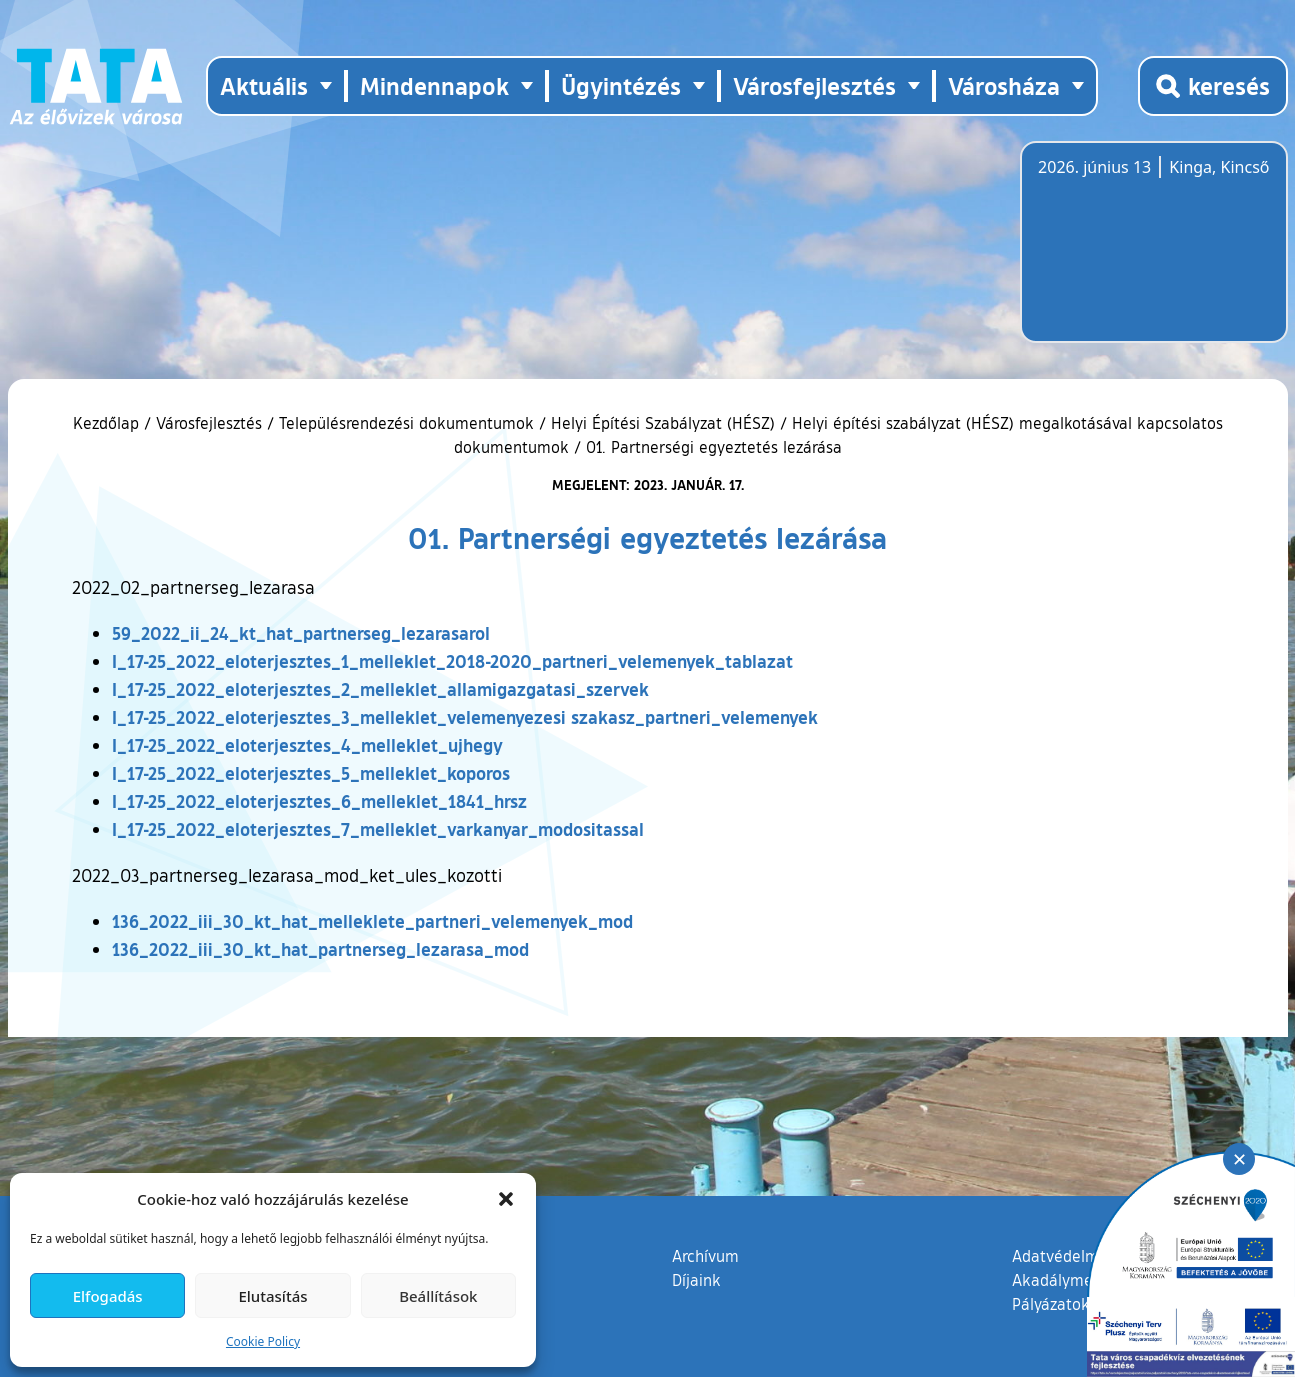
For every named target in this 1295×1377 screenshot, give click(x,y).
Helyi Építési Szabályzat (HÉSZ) (663, 423)
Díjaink (696, 1280)
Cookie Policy (263, 1341)
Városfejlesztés (209, 423)
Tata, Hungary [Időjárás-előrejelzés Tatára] (1150, 254)
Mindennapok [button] (434, 85)
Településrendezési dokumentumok (406, 423)
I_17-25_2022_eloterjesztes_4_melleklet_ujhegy (307, 745)
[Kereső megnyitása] (1213, 86)
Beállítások (438, 1296)
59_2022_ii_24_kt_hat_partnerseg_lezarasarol (301, 633)
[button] (506, 1199)
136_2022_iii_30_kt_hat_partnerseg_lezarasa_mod (320, 949)
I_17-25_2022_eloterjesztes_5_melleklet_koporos (311, 773)
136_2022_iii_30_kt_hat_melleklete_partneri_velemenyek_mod (372, 921)
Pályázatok (1051, 1304)
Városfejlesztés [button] (814, 85)
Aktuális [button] (264, 85)
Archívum (705, 1255)
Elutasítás (272, 1296)
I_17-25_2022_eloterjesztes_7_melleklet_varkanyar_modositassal (378, 829)
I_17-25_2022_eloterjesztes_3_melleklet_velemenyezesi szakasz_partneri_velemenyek (465, 717)
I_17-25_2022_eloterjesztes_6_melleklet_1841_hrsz (319, 801)
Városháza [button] (1004, 85)
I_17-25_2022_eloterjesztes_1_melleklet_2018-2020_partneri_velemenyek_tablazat (452, 661)
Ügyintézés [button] (621, 85)
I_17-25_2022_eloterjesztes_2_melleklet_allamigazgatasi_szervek (380, 689)
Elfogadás (108, 1296)
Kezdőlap (108, 423)
